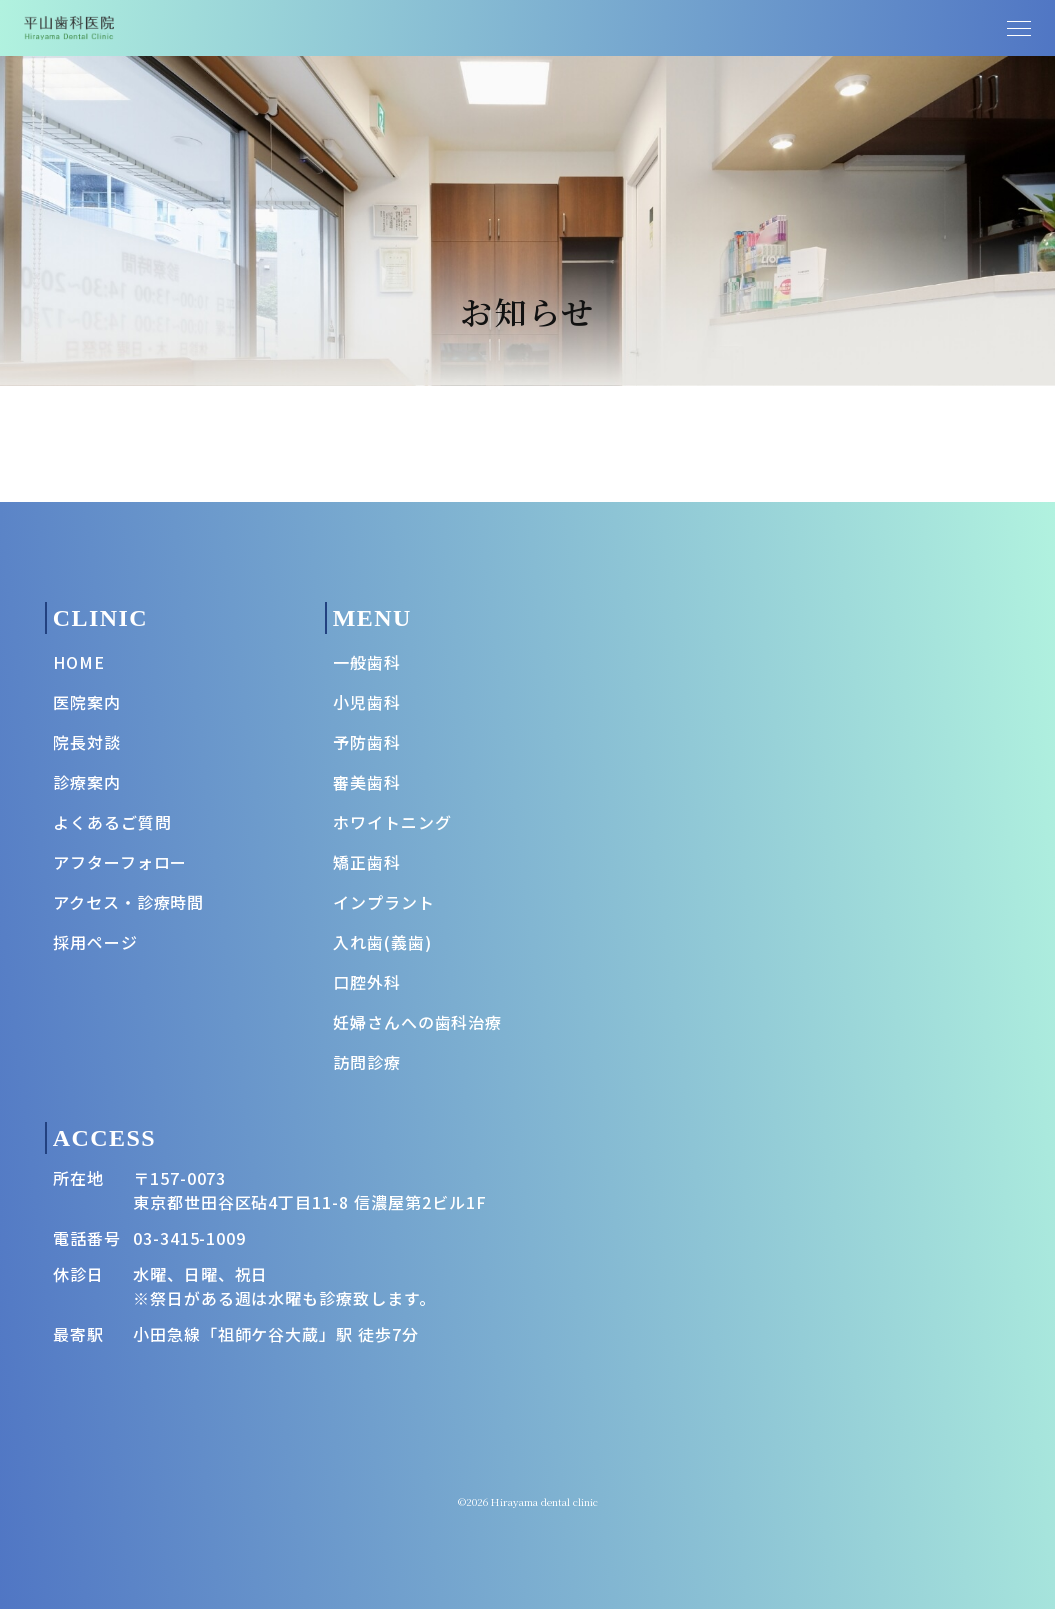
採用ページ (95, 942)
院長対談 (87, 742)
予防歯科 (367, 742)
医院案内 (87, 702)
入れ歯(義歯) (382, 942)
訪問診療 (367, 1062)
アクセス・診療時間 (129, 902)
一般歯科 (367, 662)
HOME (79, 662)
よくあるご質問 (112, 822)
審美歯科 (367, 782)
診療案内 (87, 782)
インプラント (384, 902)
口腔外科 (367, 982)
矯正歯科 (367, 862)
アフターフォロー (120, 862)
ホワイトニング (392, 822)
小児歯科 (367, 702)
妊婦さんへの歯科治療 (418, 1022)
